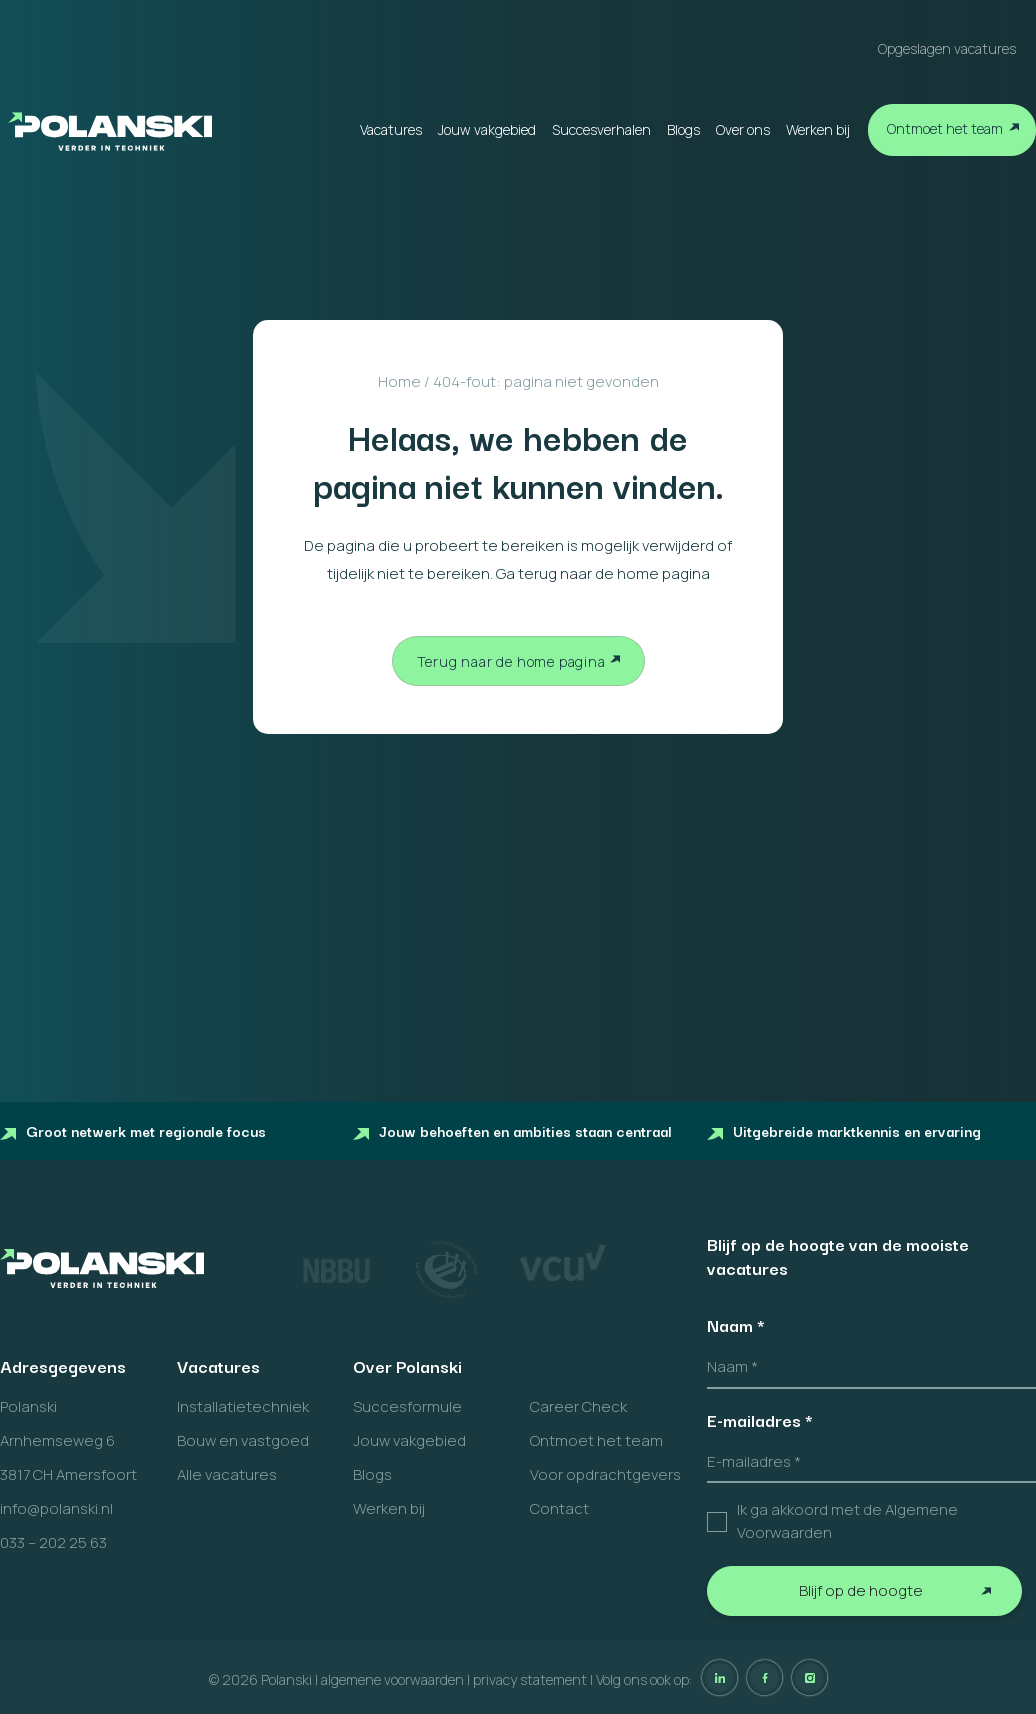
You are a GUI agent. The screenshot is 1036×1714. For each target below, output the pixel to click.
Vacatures (391, 129)
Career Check (578, 1406)
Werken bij (818, 129)
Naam (736, 1325)
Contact (559, 1508)
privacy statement (530, 1679)
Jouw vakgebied (487, 129)
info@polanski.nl (56, 1508)
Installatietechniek (243, 1406)
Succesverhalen (601, 129)
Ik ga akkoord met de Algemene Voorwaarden (847, 1521)
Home (399, 381)
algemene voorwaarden (392, 1679)
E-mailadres (760, 1420)
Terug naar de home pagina (511, 661)
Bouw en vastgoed (243, 1440)
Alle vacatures (227, 1474)
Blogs (683, 129)
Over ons (743, 129)
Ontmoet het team (945, 128)
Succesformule (407, 1406)
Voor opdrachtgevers (605, 1474)
